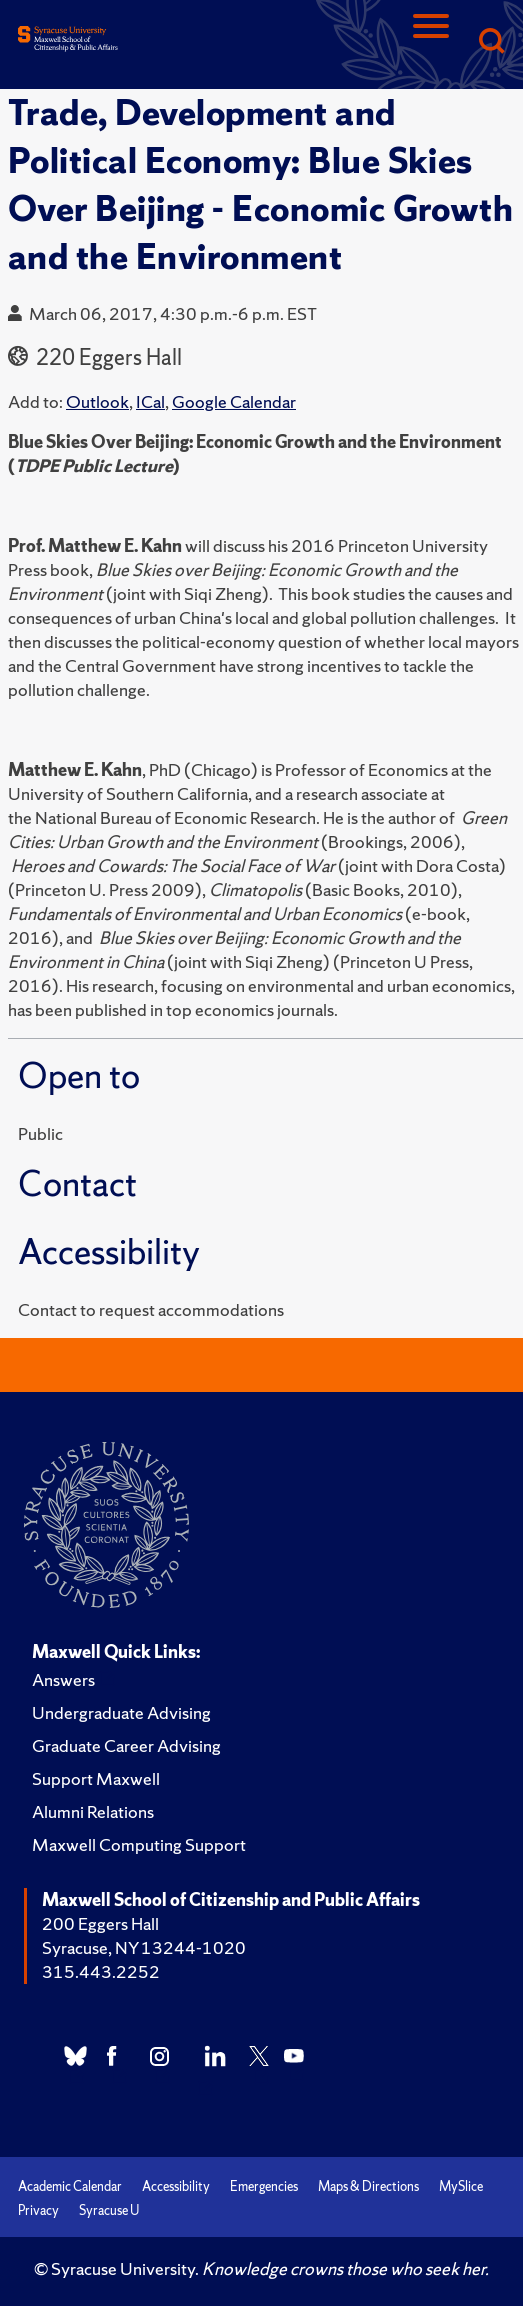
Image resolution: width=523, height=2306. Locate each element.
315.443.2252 (101, 1971)
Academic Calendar (70, 2186)
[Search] (491, 42)
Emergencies (264, 2186)
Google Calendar (234, 401)
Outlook (97, 401)
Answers (63, 1679)
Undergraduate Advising (121, 1712)
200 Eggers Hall (100, 1923)
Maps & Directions (368, 2186)
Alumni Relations (93, 1811)
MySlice (461, 2186)
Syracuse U (109, 2210)
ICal (150, 401)
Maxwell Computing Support (139, 1844)
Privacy (38, 2210)
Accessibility (176, 2186)
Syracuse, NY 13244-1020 (144, 1947)
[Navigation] (431, 42)
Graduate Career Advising (126, 1745)
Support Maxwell (96, 1778)
